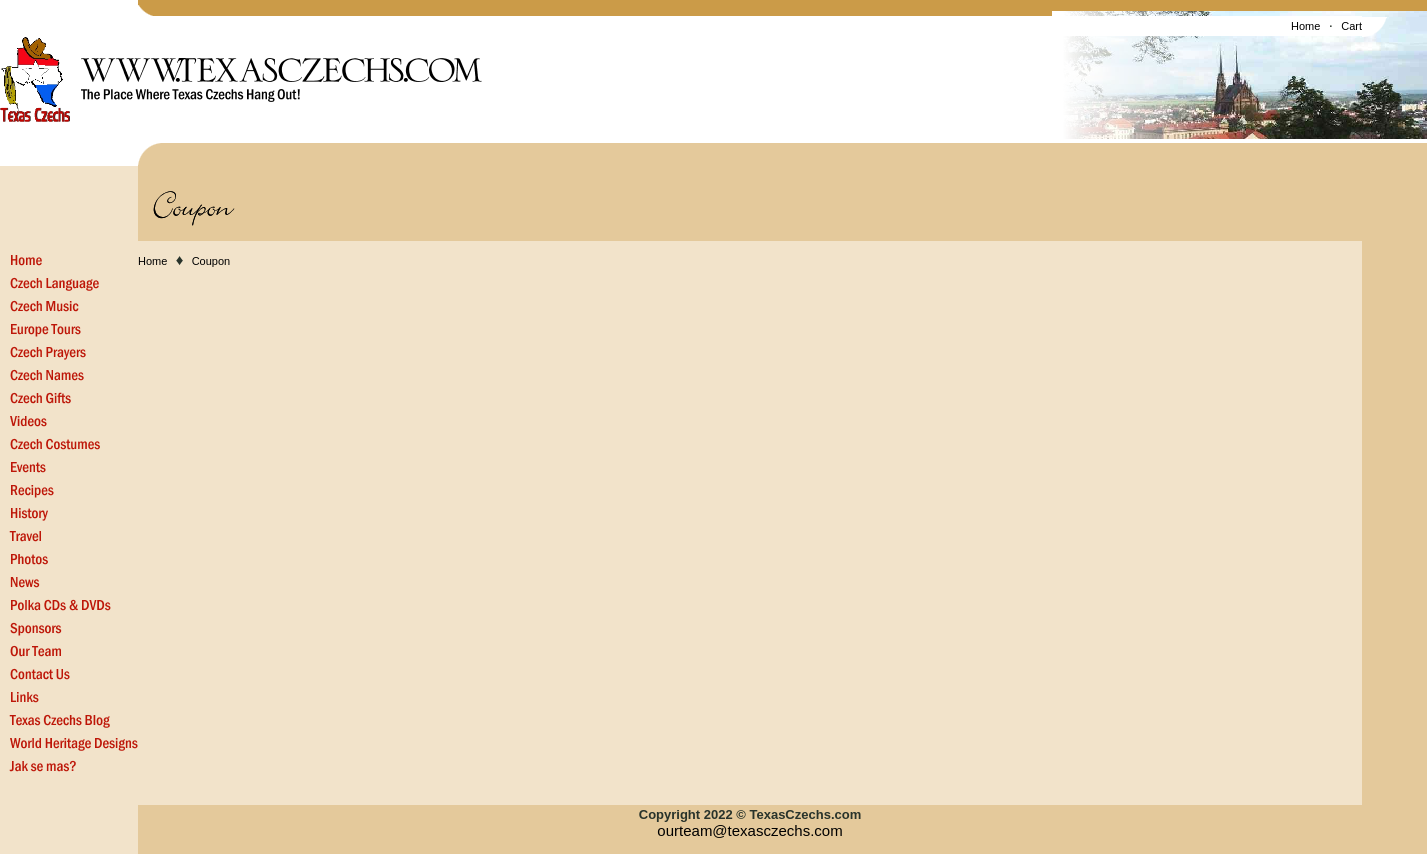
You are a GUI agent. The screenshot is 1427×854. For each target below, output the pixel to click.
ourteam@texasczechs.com (749, 830)
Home (1305, 26)
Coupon (211, 261)
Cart (1351, 26)
